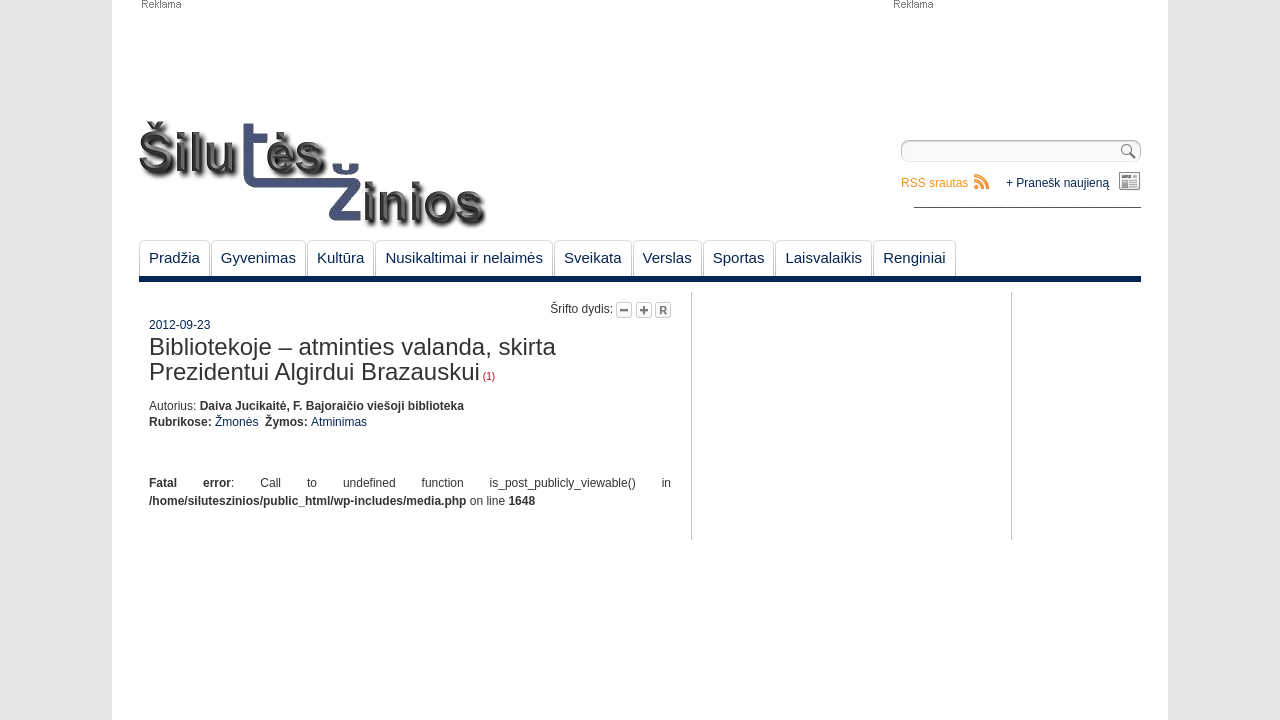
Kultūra (341, 257)
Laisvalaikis (823, 257)
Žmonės (236, 422)
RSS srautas (934, 183)
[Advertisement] (1016, 60)
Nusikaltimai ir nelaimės (464, 257)
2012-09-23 (179, 325)
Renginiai (914, 257)
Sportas (739, 257)
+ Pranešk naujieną (1057, 183)
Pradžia (174, 257)
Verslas (667, 257)
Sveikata (593, 257)
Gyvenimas (258, 257)
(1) (489, 376)
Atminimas (339, 422)
